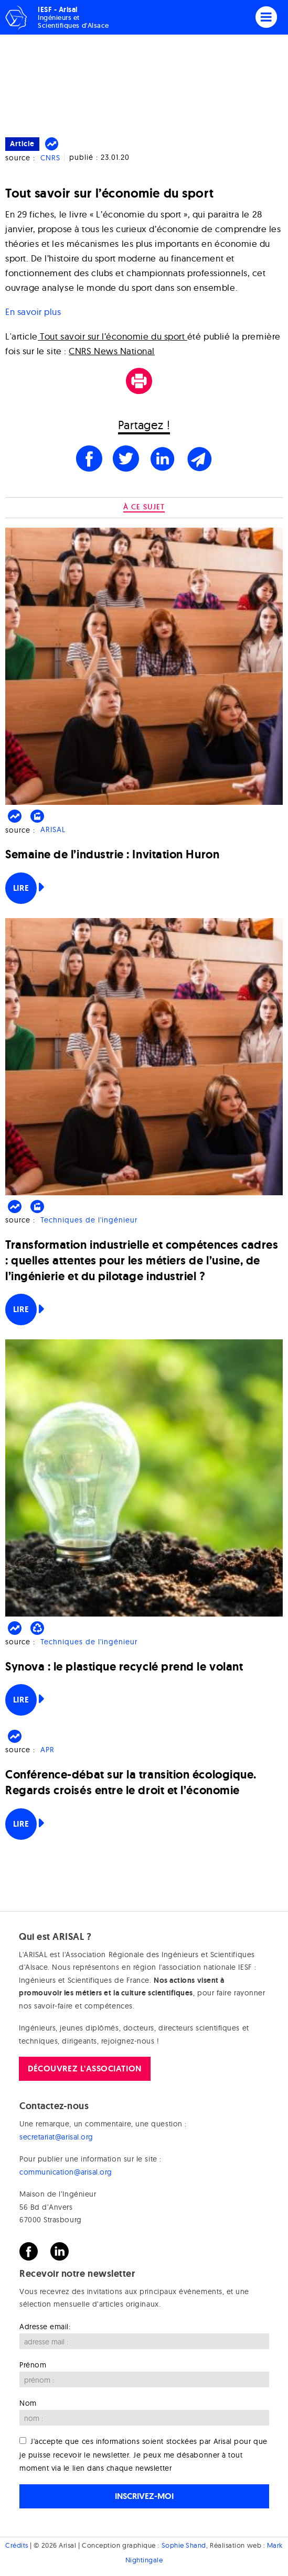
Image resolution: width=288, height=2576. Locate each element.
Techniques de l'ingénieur (88, 1220)
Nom (28, 2403)
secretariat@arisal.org (56, 2137)
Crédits (16, 2545)
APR (47, 1749)
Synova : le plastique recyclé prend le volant (124, 1666)
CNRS (50, 157)
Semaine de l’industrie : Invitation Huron (112, 854)
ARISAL (53, 830)
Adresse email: (45, 2326)
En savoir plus (33, 311)
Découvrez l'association (84, 2068)
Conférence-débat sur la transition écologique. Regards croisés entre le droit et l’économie (131, 1782)
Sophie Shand (184, 2545)
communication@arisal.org (65, 2172)
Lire (21, 887)
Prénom (32, 2365)
